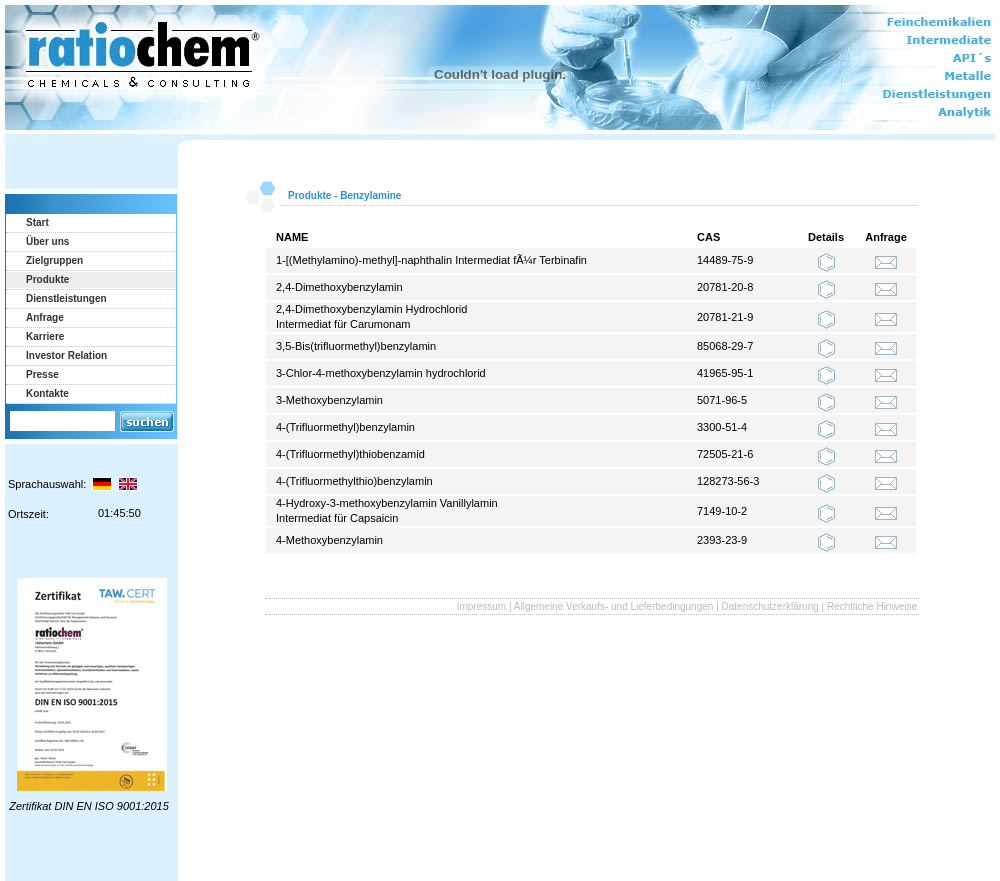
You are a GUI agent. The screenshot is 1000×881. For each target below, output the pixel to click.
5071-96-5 (722, 400)
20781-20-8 (725, 287)
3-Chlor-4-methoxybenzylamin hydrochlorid (381, 373)
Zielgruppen (54, 260)
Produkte (47, 279)
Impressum (481, 606)
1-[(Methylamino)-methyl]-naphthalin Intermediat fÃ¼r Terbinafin (431, 260)
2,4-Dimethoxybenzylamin (339, 287)
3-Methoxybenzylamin (329, 400)
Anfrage (45, 317)
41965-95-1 (725, 373)
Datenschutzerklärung (770, 606)
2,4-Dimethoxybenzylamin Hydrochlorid (371, 309)
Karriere (45, 336)
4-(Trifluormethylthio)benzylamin (354, 481)
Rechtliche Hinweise (872, 606)
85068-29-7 (725, 346)
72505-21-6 (725, 454)
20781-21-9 (725, 317)
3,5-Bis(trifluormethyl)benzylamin (356, 346)
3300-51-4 (722, 427)
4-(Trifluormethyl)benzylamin (345, 427)
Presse (42, 374)
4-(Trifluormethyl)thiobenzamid (350, 454)
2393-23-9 (722, 540)
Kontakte (47, 393)
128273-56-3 (728, 481)
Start (37, 222)
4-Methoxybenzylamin (329, 540)
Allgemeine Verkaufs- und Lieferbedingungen (614, 606)
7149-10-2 (722, 511)
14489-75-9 (725, 260)
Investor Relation (66, 355)
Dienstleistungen (66, 298)
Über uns (47, 241)
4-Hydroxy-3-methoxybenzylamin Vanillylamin (387, 503)
